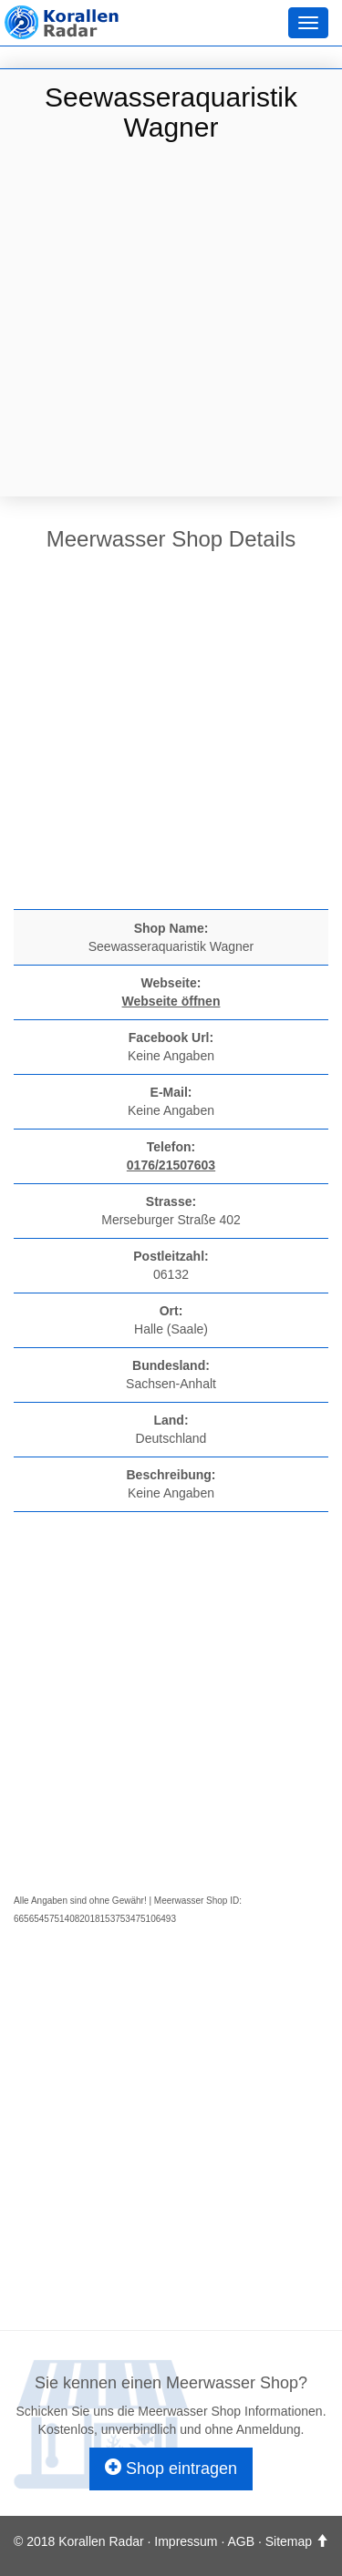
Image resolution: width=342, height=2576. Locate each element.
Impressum (185, 2541)
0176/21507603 (171, 1165)
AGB (240, 2541)
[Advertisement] (171, 322)
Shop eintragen (171, 2468)
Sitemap (288, 2541)
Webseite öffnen (171, 1001)
